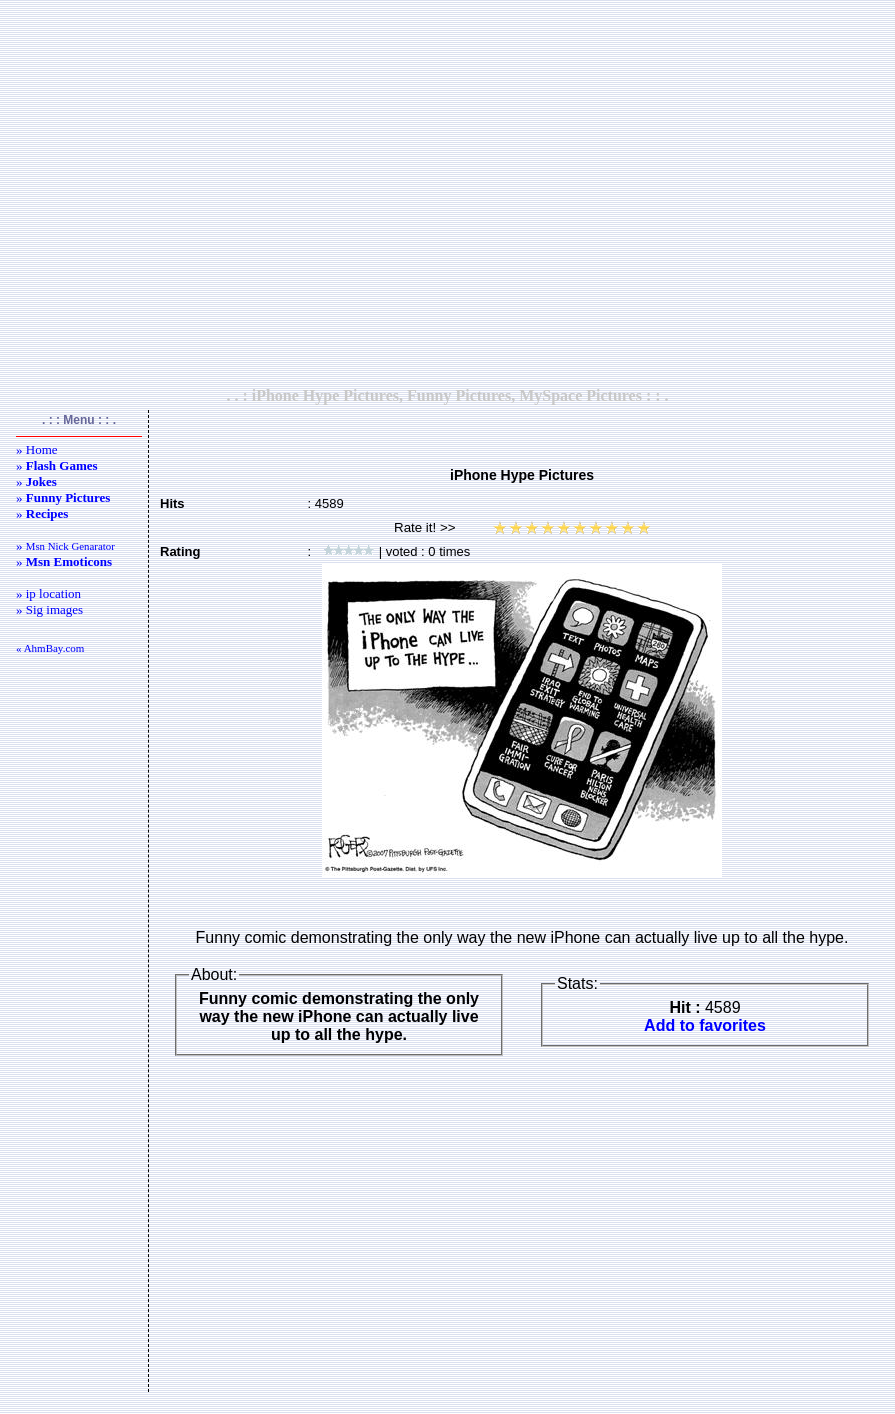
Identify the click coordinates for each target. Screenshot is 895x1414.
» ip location (48, 593)
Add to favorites (705, 1025)
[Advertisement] (444, 193)
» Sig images (49, 609)
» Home (37, 449)
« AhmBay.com (50, 648)
